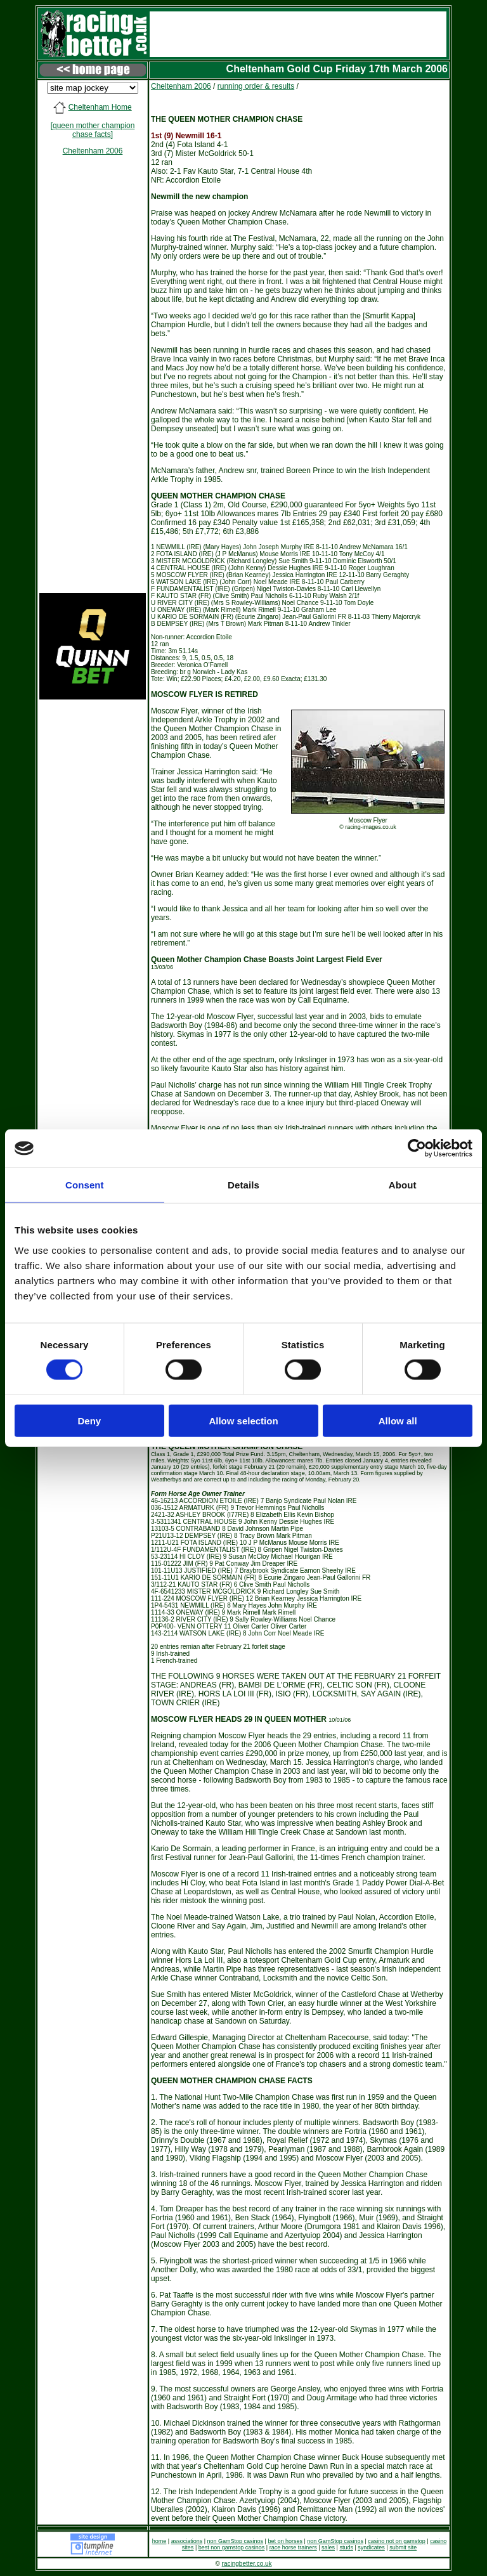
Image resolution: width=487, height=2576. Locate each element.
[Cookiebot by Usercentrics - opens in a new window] (416, 1148)
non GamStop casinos (235, 2541)
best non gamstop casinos (231, 2547)
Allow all (398, 1420)
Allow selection (243, 1420)
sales (328, 2547)
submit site (403, 2547)
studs (346, 2547)
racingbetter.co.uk (247, 2563)
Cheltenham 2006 (93, 150)
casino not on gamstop (396, 2541)
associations (187, 2541)
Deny (89, 1420)
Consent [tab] (84, 1185)
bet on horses (285, 2541)
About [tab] (403, 1185)
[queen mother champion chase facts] (93, 130)
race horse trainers (293, 2547)
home (159, 2541)
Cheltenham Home (100, 107)
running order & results (256, 86)
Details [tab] (243, 1185)
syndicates (371, 2547)
